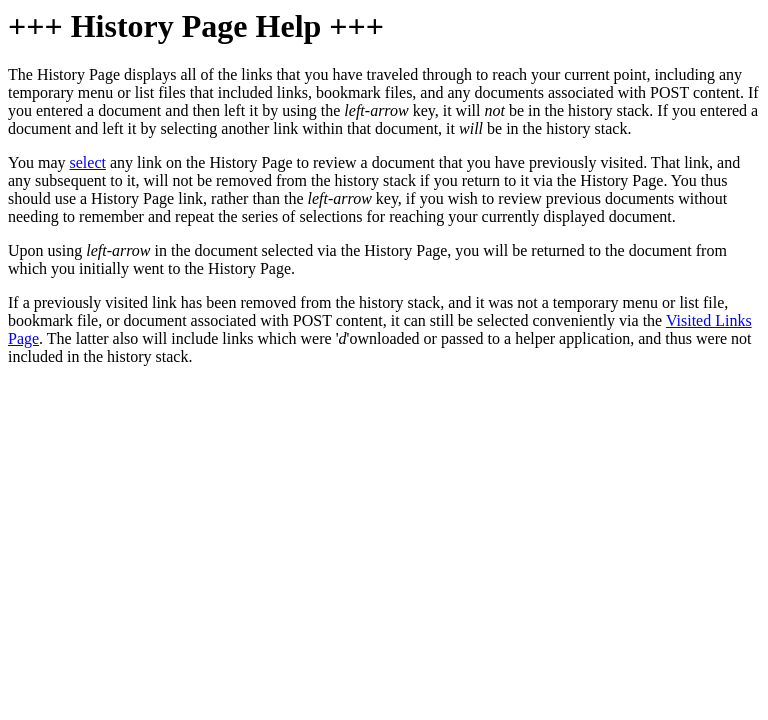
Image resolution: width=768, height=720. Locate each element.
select (88, 162)
